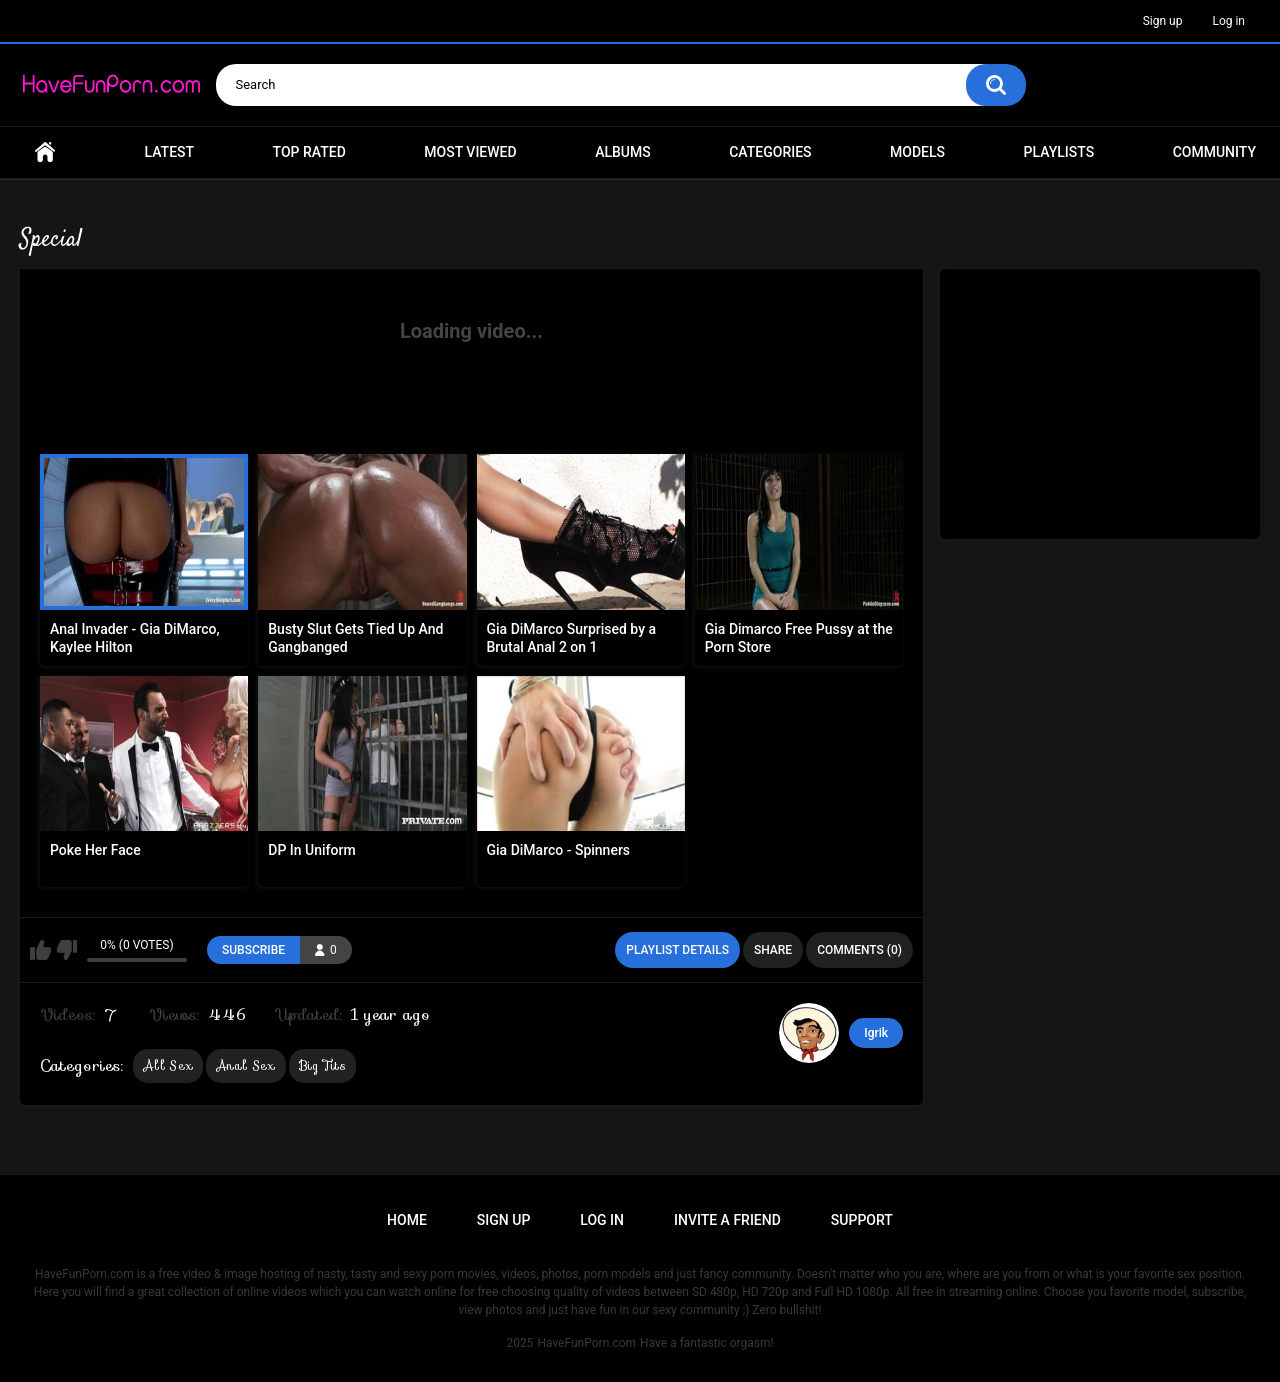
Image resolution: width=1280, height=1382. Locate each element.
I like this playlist (40, 950)
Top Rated (309, 152)
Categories (770, 152)
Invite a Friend (727, 1220)
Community (1214, 152)
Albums (623, 152)
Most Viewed (470, 152)
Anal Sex (245, 1065)
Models (917, 152)
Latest (170, 152)
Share (773, 950)
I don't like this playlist (66, 950)
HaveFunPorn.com (586, 1343)
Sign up (1163, 21)
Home (45, 152)
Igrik (876, 1033)
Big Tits (322, 1065)
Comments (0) (859, 950)
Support (862, 1220)
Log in (1228, 21)
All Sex (168, 1065)
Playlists (1059, 152)
